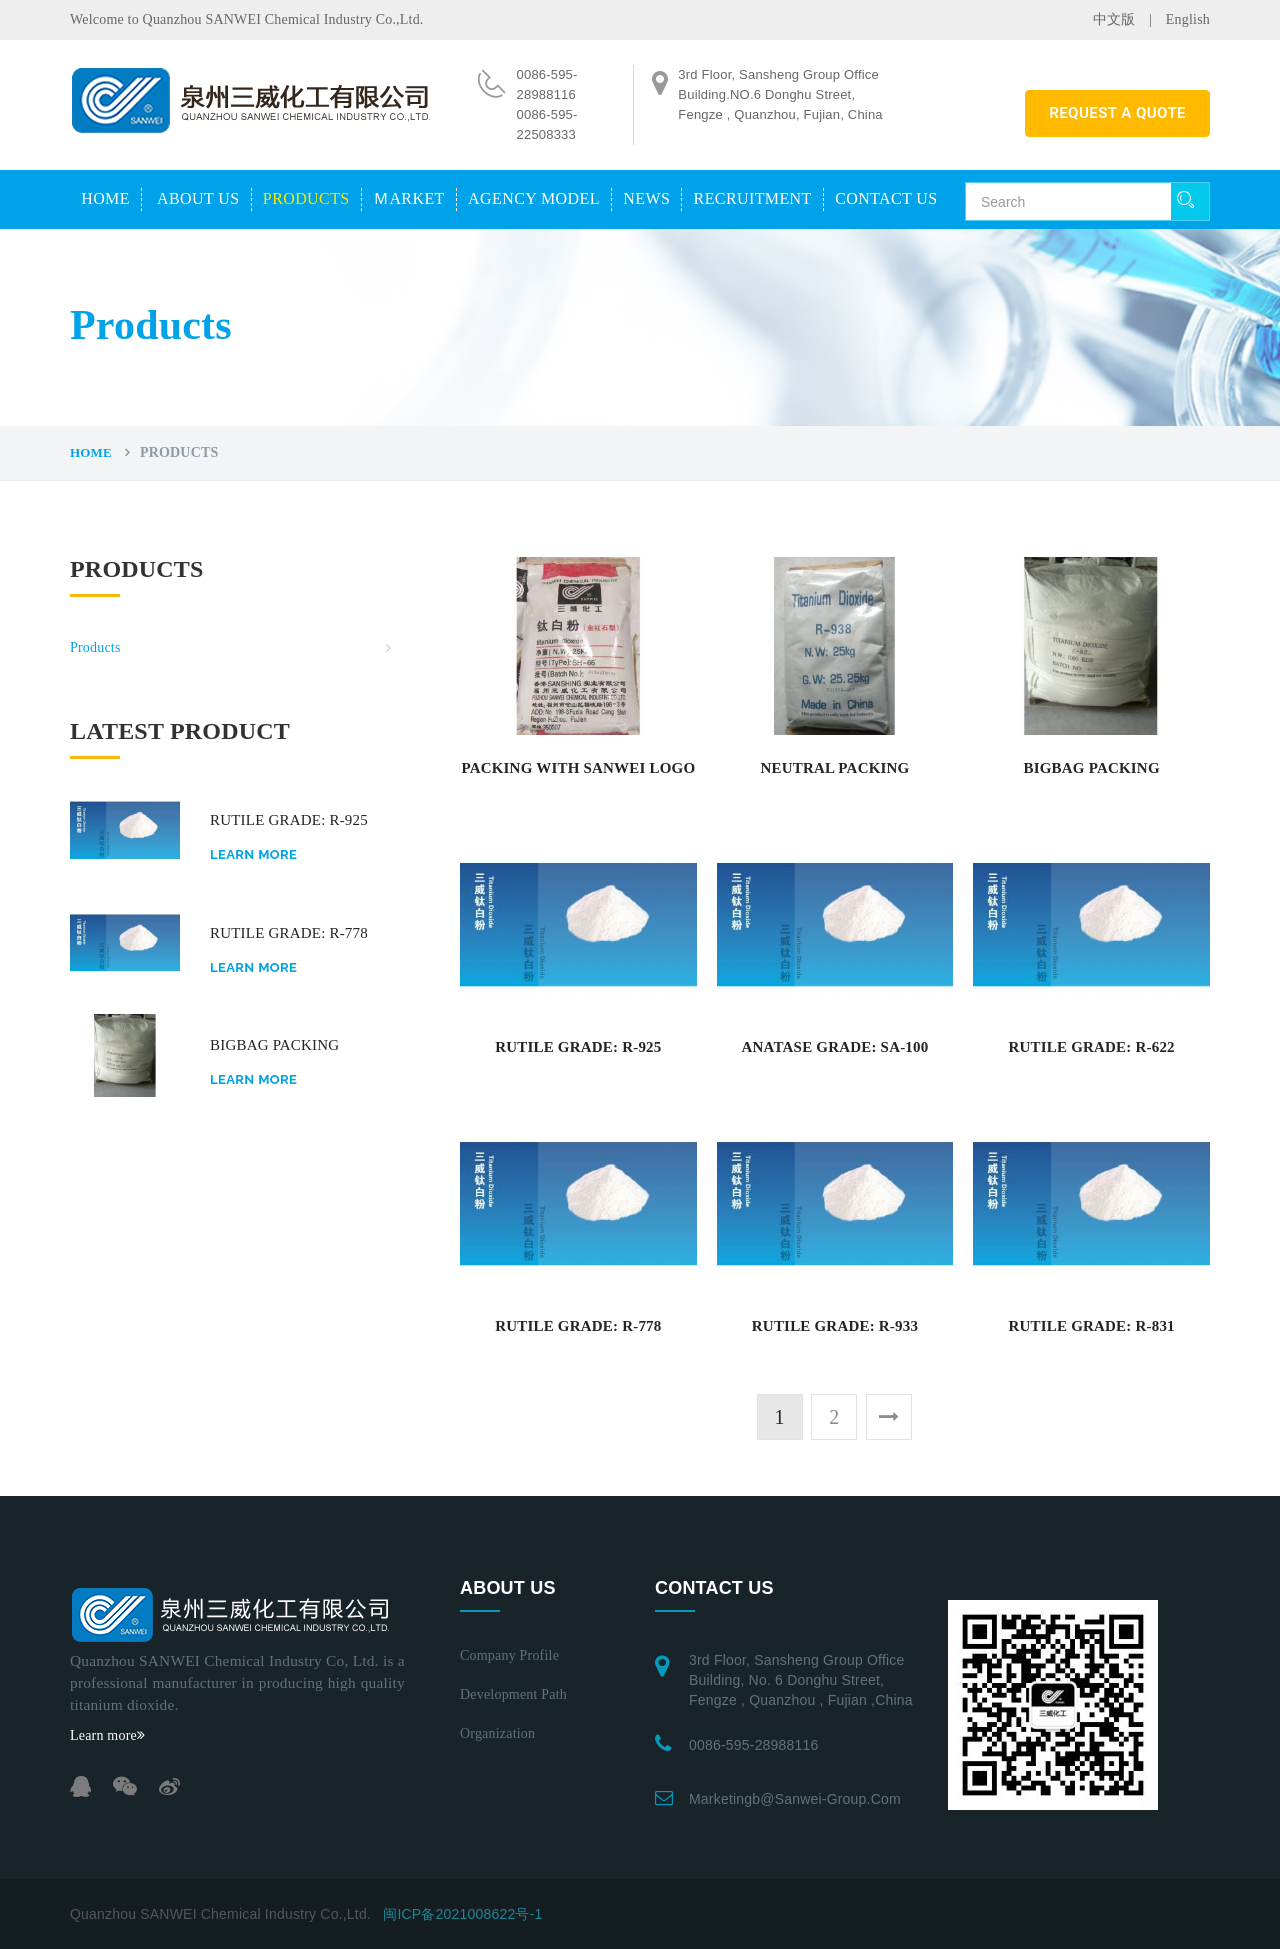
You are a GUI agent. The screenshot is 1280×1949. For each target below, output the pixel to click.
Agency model (534, 198)
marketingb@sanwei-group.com (795, 1799)
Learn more (253, 854)
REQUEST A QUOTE (1117, 113)
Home (105, 198)
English (1188, 19)
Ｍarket (409, 198)
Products (306, 198)
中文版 (1114, 19)
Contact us (886, 198)
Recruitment (753, 198)
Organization (497, 1733)
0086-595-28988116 (754, 1745)
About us (198, 198)
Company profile (509, 1655)
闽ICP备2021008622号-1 (462, 1914)
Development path (513, 1694)
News (646, 198)
